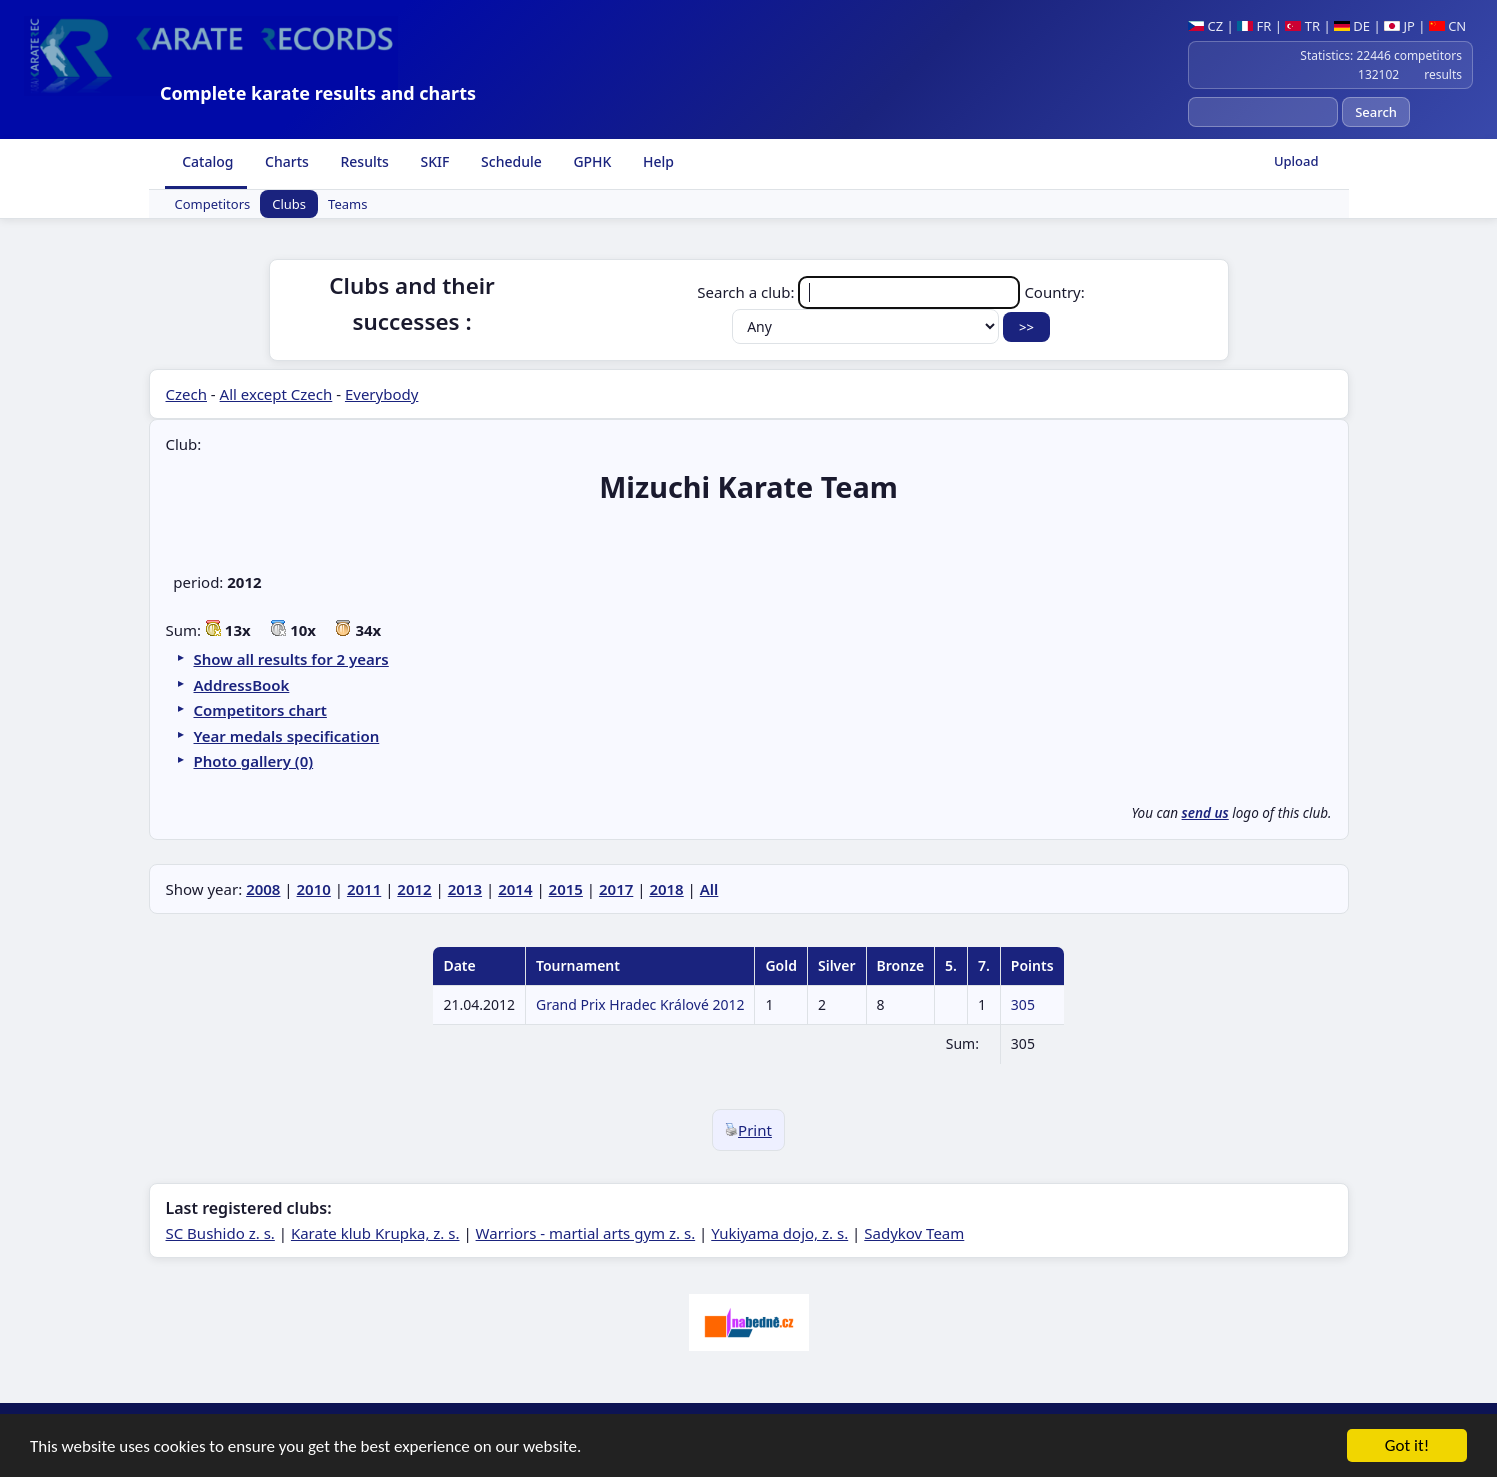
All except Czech (276, 394)
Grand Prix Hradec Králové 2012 (640, 1004)
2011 (364, 889)
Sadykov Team (914, 1233)
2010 (314, 889)
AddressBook (242, 685)
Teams (347, 204)
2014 (515, 889)
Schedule (509, 161)
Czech (186, 394)
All (709, 889)
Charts (284, 161)
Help (656, 161)
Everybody (381, 394)
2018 (666, 889)
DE (1352, 26)
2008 (263, 889)
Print (748, 1130)
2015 (566, 889)
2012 (414, 889)
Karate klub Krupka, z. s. (375, 1233)
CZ (1205, 26)
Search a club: (860, 292)
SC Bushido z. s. (220, 1233)
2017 (616, 889)
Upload (1296, 161)
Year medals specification (287, 736)
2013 (465, 889)
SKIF (433, 161)
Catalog (206, 161)
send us (1205, 813)
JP (1399, 26)
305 (1023, 1004)
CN (1447, 26)
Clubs (289, 204)
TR (1302, 26)
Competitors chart (260, 710)
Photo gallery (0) (254, 761)
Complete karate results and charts (318, 93)
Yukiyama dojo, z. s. (779, 1233)
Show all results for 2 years (291, 659)
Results (363, 161)
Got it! (1407, 1451)
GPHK (591, 161)
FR (1254, 26)
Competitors (213, 204)
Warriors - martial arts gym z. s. (586, 1233)
